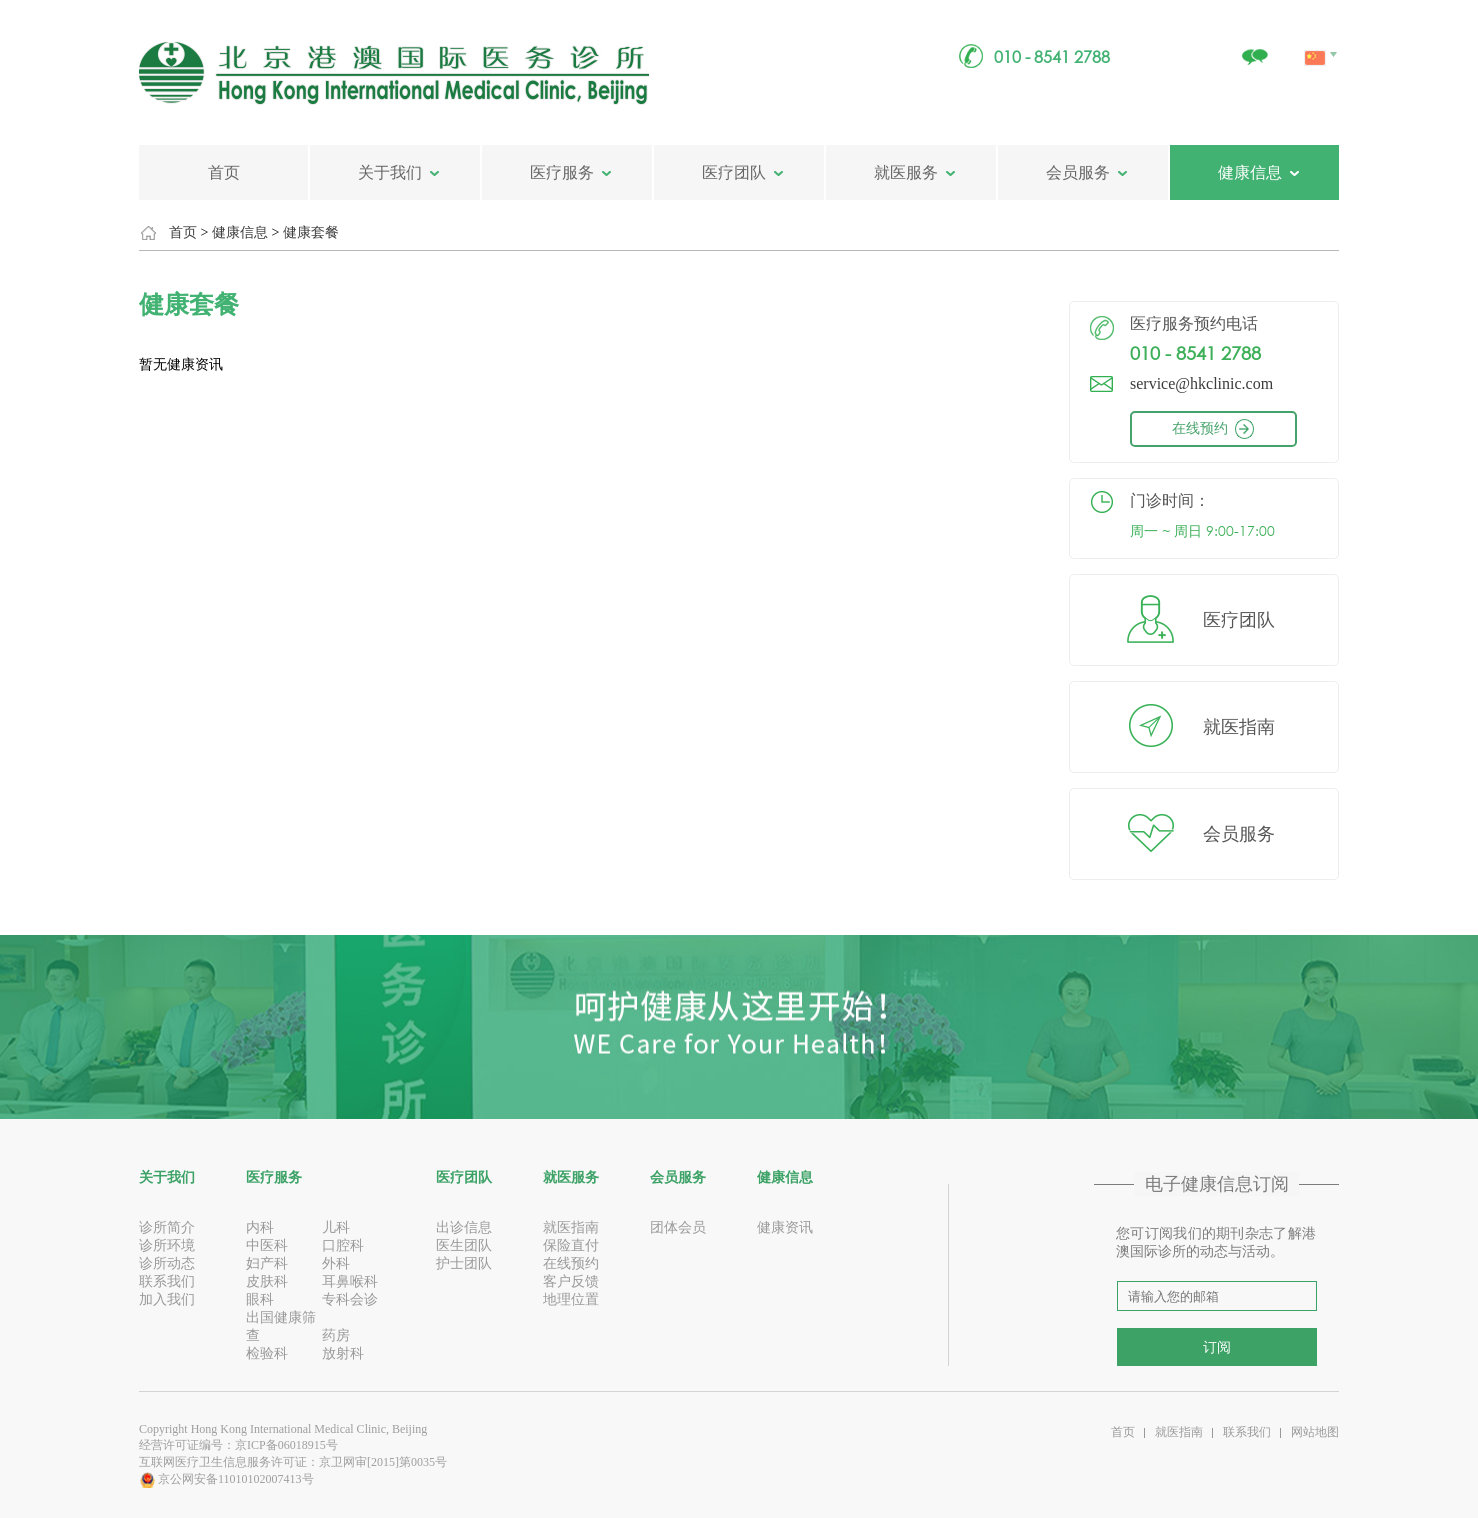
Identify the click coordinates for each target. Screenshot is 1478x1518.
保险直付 (571, 1245)
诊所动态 (167, 1263)
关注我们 (1254, 46)
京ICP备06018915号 (286, 1445)
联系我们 (167, 1281)
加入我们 (167, 1299)
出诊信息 (464, 1227)
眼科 (260, 1299)
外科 (336, 1263)
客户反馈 (571, 1281)
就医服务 (906, 172)
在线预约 (1230, 428)
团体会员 (678, 1227)
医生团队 (464, 1245)
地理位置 (571, 1299)
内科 (260, 1227)
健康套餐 (311, 232)
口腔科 (343, 1245)
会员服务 (1078, 172)
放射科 (343, 1353)
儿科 (336, 1227)
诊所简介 (167, 1227)
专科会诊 (350, 1299)
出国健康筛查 (281, 1326)
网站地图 (1315, 1432)
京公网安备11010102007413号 (226, 1479)
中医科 (267, 1245)
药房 (336, 1335)
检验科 (267, 1353)
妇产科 (267, 1263)
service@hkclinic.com (1201, 383)
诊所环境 (167, 1245)
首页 (224, 172)
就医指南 (1239, 727)
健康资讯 (785, 1227)
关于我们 (390, 172)
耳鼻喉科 (350, 1281)
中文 (1316, 35)
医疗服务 (562, 172)
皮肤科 (267, 1281)
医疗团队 (734, 172)
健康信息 (1250, 172)
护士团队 (464, 1263)
